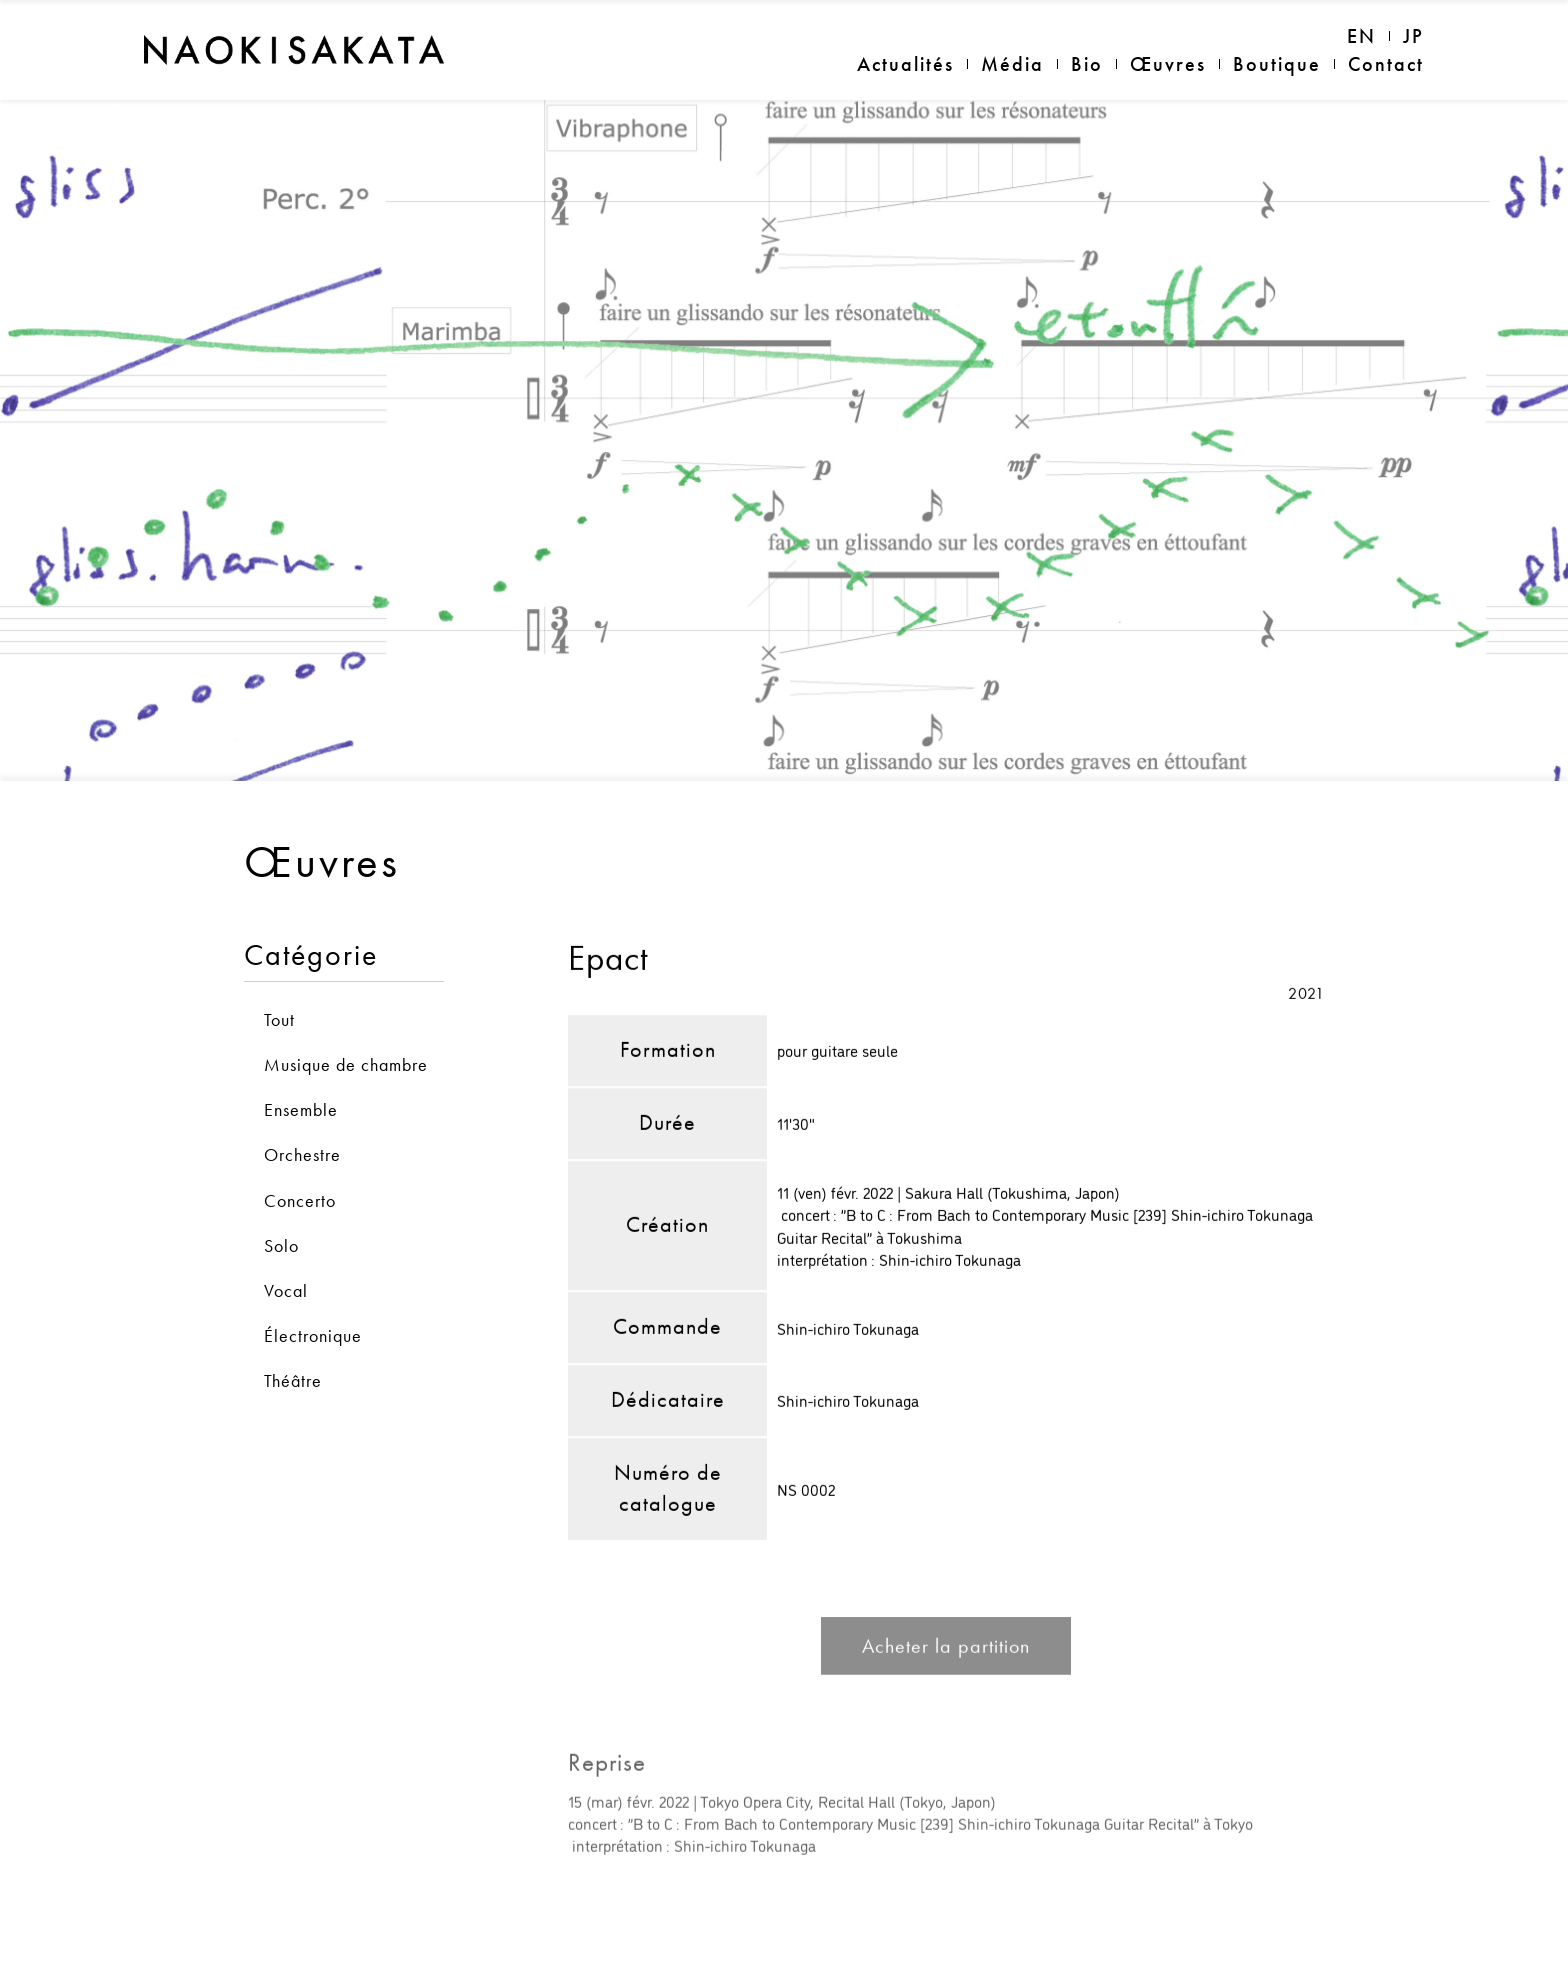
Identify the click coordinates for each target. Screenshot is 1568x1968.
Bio (1087, 64)
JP (1413, 36)
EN (1361, 36)
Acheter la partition (946, 1612)
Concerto (300, 1159)
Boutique (1277, 64)
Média (1012, 64)
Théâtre (293, 1340)
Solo (281, 1204)
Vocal (286, 1249)
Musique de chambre (346, 1023)
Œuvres (1168, 64)
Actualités (905, 64)
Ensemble (301, 1069)
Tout (279, 978)
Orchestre (302, 1114)
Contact (1386, 64)
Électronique (313, 1294)
